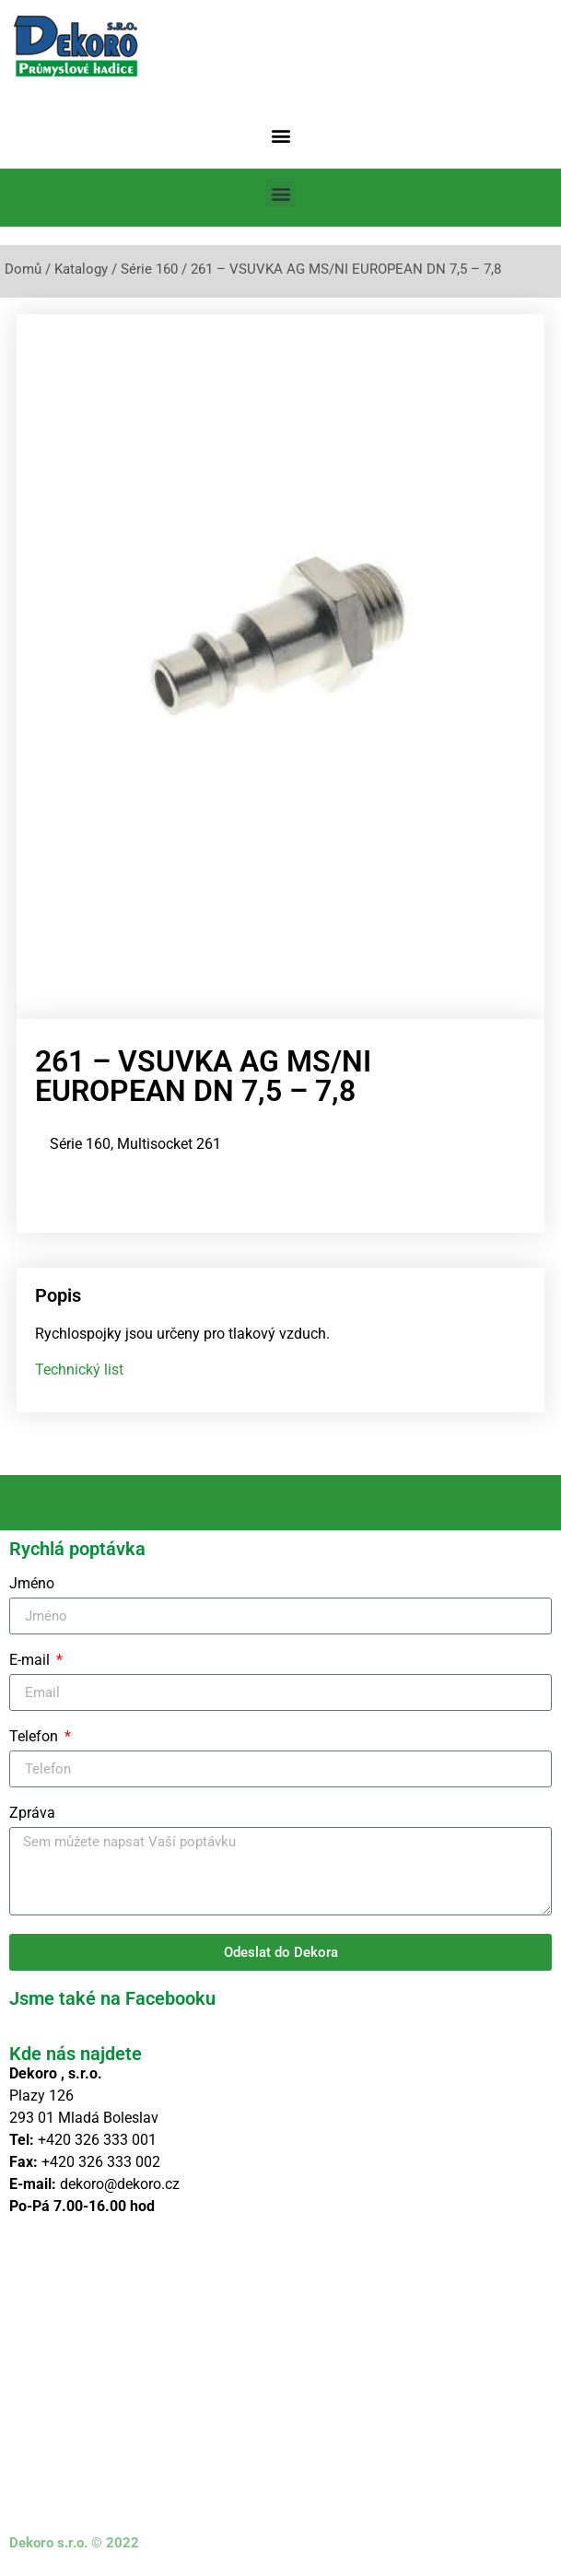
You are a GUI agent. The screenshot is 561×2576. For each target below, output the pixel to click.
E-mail (31, 1661)
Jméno (31, 1584)
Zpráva (32, 1813)
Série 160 (149, 269)
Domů (23, 269)
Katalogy (81, 269)
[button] (280, 135)
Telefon (35, 1737)
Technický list (79, 1369)
